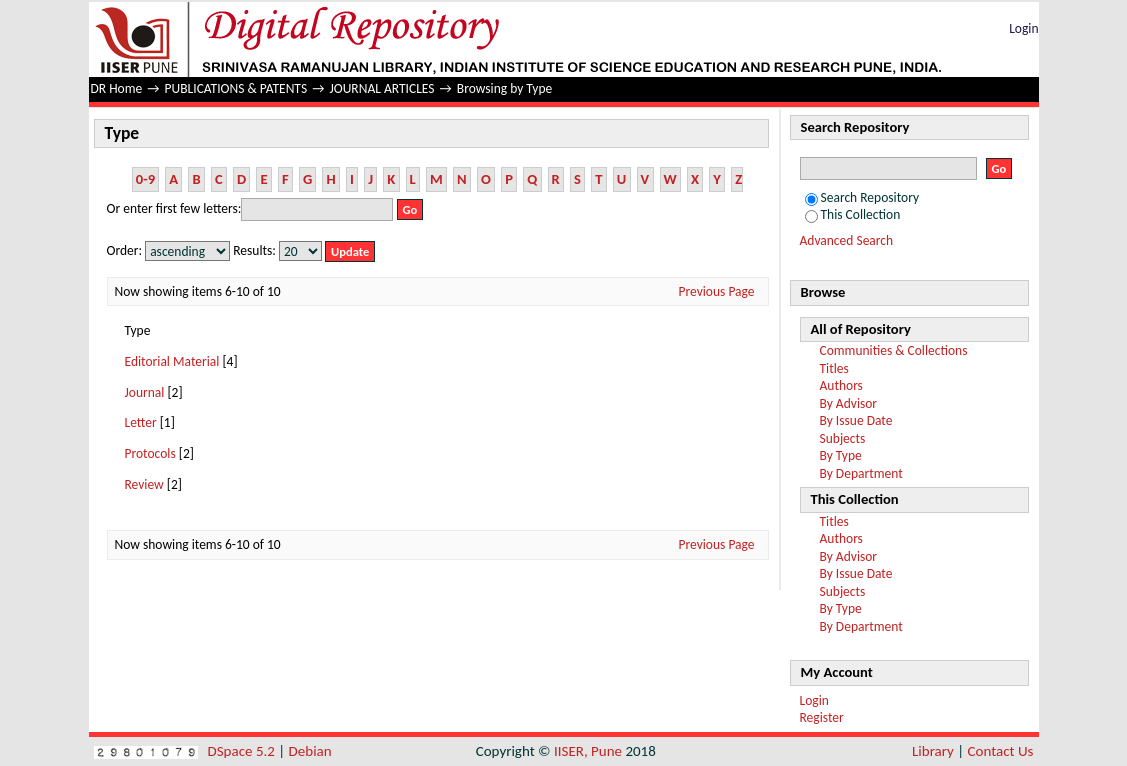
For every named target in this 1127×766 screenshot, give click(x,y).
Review (144, 484)
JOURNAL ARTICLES (381, 88)
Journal (145, 392)
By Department (861, 473)
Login (1023, 28)
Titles (834, 368)
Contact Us (1001, 751)
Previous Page (716, 291)
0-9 (145, 179)
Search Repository (862, 197)
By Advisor (849, 403)
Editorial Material (172, 361)
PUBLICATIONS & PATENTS (236, 88)
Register (822, 717)
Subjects (843, 438)
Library (933, 751)
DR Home (117, 88)
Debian (310, 751)
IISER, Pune (588, 751)
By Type (841, 455)
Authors (841, 385)
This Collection (853, 214)
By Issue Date (856, 420)
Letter (141, 422)
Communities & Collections (894, 350)
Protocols (150, 453)
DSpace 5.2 (243, 751)
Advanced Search (847, 240)
